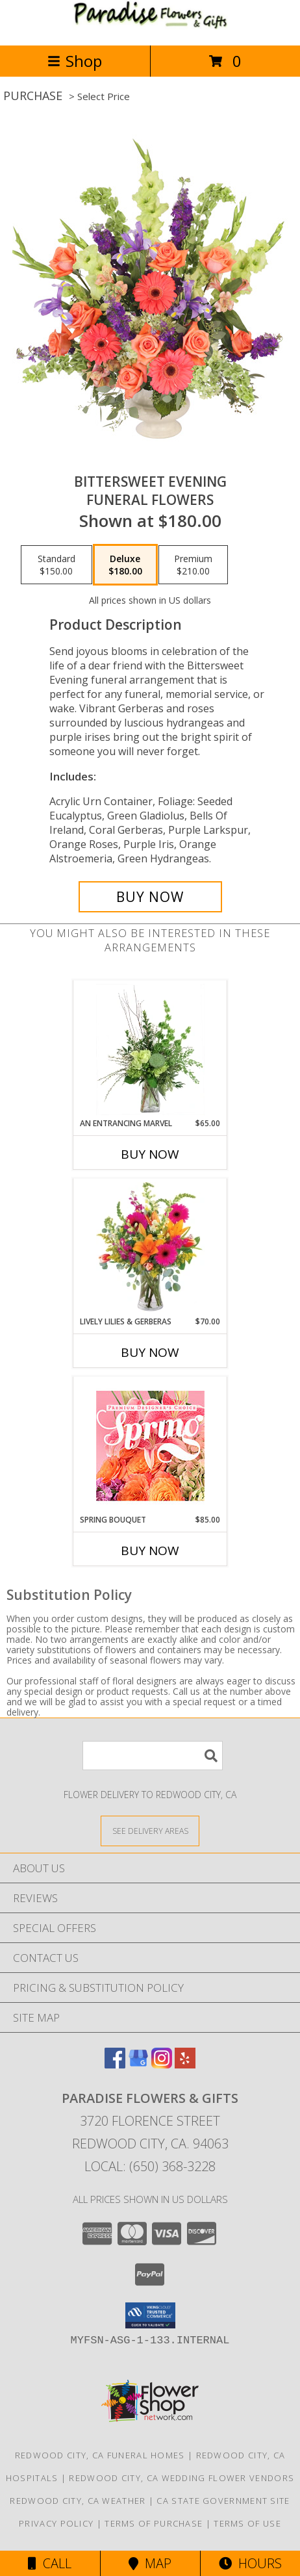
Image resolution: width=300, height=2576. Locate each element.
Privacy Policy (56, 2523)
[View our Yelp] (185, 2064)
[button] (150, 2315)
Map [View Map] (150, 2563)
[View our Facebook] (115, 2064)
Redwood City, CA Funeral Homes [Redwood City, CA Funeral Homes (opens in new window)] (100, 2455)
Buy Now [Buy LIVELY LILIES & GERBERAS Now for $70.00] (150, 1352)
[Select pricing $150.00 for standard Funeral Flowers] (56, 565)
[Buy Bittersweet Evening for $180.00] (150, 896)
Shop (74, 60)
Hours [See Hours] (250, 2563)
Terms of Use (247, 2523)
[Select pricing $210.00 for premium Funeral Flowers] (193, 565)
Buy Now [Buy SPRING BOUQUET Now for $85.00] (150, 1550)
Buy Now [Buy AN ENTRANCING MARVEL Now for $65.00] (150, 1154)
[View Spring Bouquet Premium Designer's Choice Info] (150, 1446)
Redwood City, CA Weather (77, 2500)
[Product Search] (152, 1755)
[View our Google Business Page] (138, 2064)
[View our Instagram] (161, 2064)
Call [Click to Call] (49, 2563)
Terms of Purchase (154, 2523)
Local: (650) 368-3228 (150, 2166)
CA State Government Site (223, 2500)
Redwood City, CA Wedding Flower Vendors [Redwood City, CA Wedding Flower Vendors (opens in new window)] (181, 2478)
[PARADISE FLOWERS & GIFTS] (150, 26)
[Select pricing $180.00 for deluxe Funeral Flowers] (125, 565)
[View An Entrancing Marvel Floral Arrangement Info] (150, 1049)
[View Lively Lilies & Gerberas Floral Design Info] (150, 1247)
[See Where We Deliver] (150, 1830)
